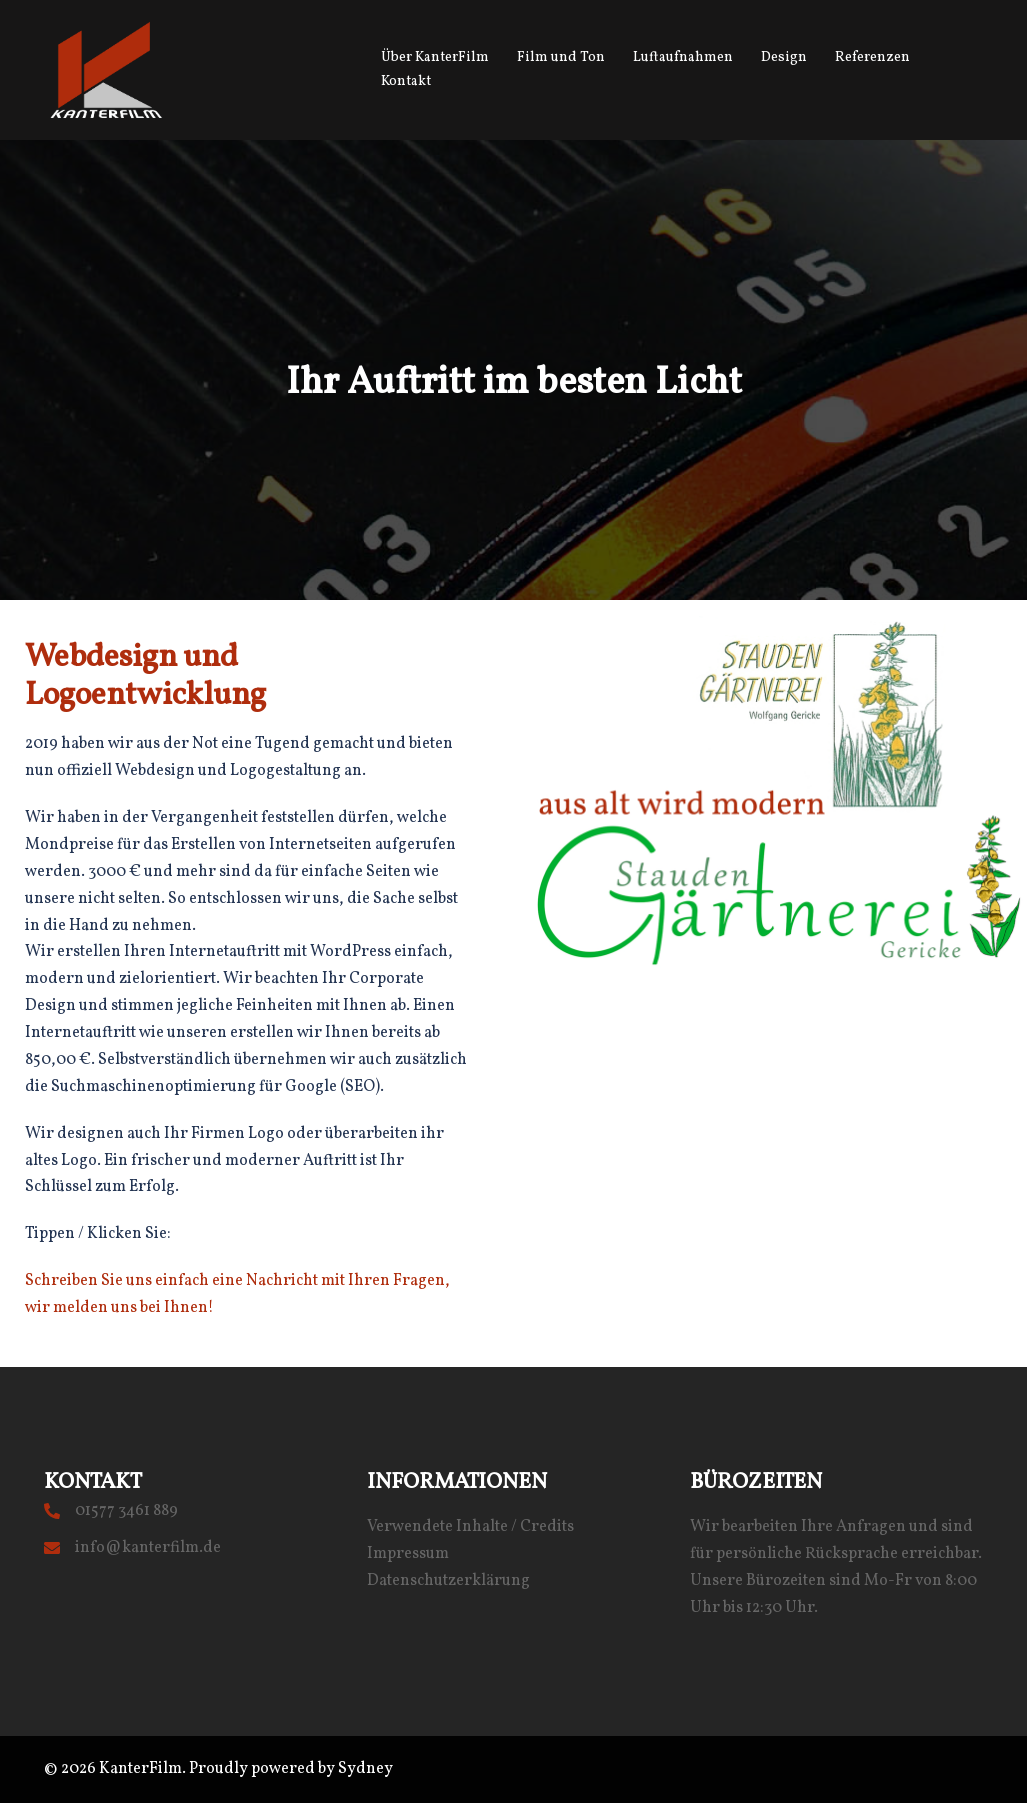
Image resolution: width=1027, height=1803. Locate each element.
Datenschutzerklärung (448, 1581)
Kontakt (406, 81)
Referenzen (872, 57)
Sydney (365, 1769)
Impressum (408, 1554)
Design (784, 57)
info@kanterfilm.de (148, 1548)
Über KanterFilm (435, 57)
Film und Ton (561, 57)
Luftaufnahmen (683, 57)
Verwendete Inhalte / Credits (470, 1527)
